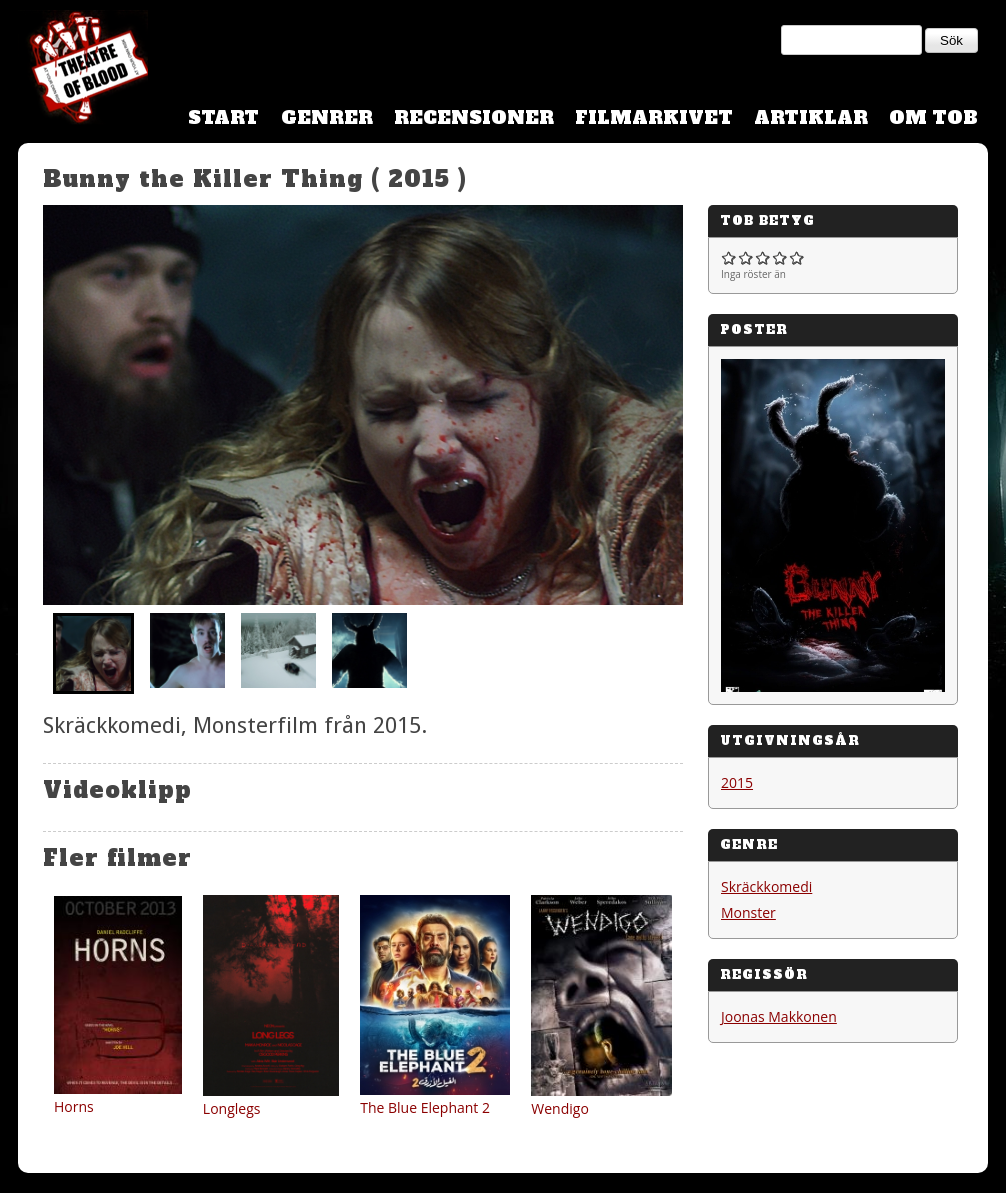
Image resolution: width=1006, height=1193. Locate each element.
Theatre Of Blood (83, 70)
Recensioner (474, 117)
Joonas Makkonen (779, 1016)
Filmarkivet (654, 117)
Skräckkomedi (766, 886)
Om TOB (933, 117)
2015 (737, 782)
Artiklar (811, 117)
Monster (748, 912)
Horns (74, 1106)
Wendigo (560, 1108)
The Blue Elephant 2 (425, 1107)
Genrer (327, 117)
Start (223, 117)
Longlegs (232, 1108)
